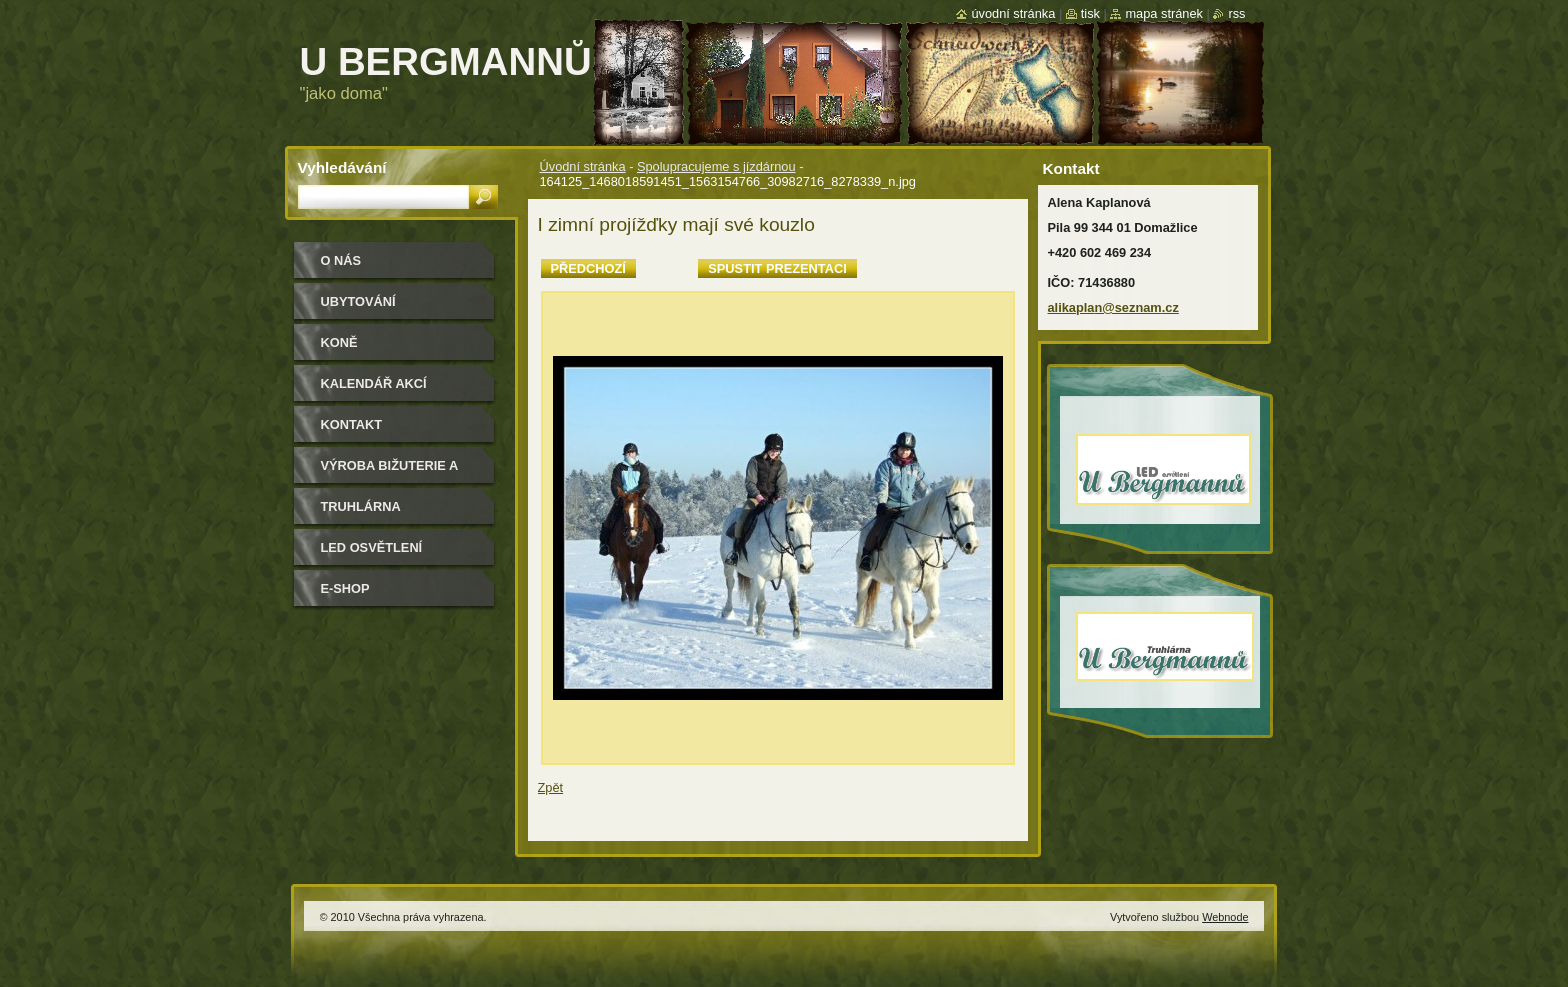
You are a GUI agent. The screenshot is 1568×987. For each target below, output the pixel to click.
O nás (341, 260)
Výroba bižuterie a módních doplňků (390, 472)
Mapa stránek (1164, 13)
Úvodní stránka (583, 166)
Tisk (1090, 13)
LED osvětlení (372, 547)
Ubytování (358, 301)
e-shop (345, 588)
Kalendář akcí (374, 383)
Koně (339, 342)
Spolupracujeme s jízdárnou (716, 166)
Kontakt (352, 424)
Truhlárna (361, 506)
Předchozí (588, 268)
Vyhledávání (342, 167)
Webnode (1225, 917)
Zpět (551, 787)
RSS (1236, 13)
